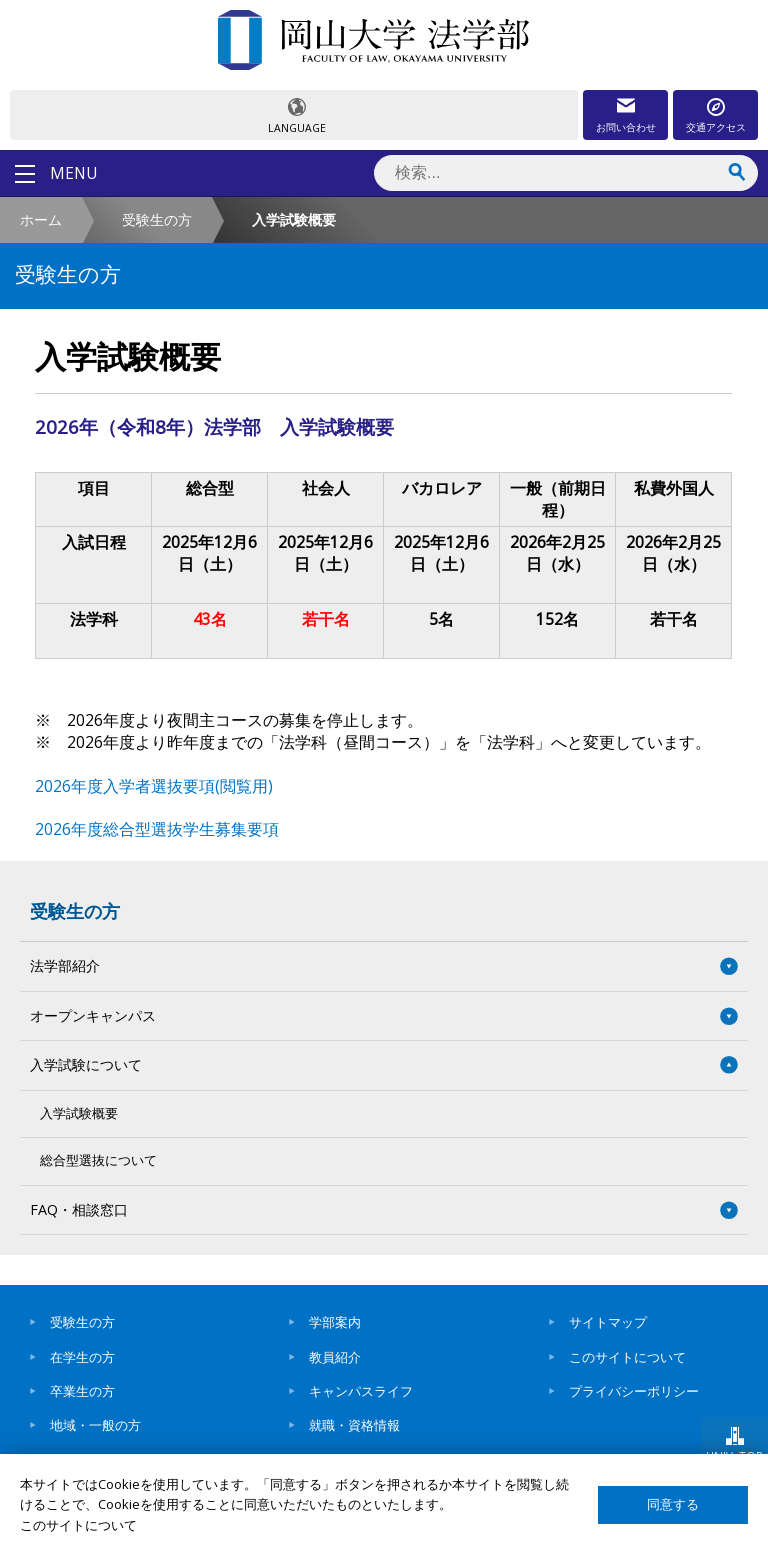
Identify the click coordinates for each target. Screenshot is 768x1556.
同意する (673, 1504)
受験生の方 (157, 219)
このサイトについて (627, 1357)
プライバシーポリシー (634, 1391)
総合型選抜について (98, 1160)
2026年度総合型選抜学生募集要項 (157, 829)
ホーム (41, 219)
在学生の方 (82, 1357)
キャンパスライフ (361, 1391)
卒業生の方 (82, 1391)
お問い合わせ (626, 127)
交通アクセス (716, 127)
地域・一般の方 (95, 1425)
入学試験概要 (79, 1113)
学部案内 (335, 1322)
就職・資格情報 (354, 1425)
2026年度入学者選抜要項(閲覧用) (154, 786)
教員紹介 (335, 1357)
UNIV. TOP (734, 1456)
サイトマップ (608, 1322)
